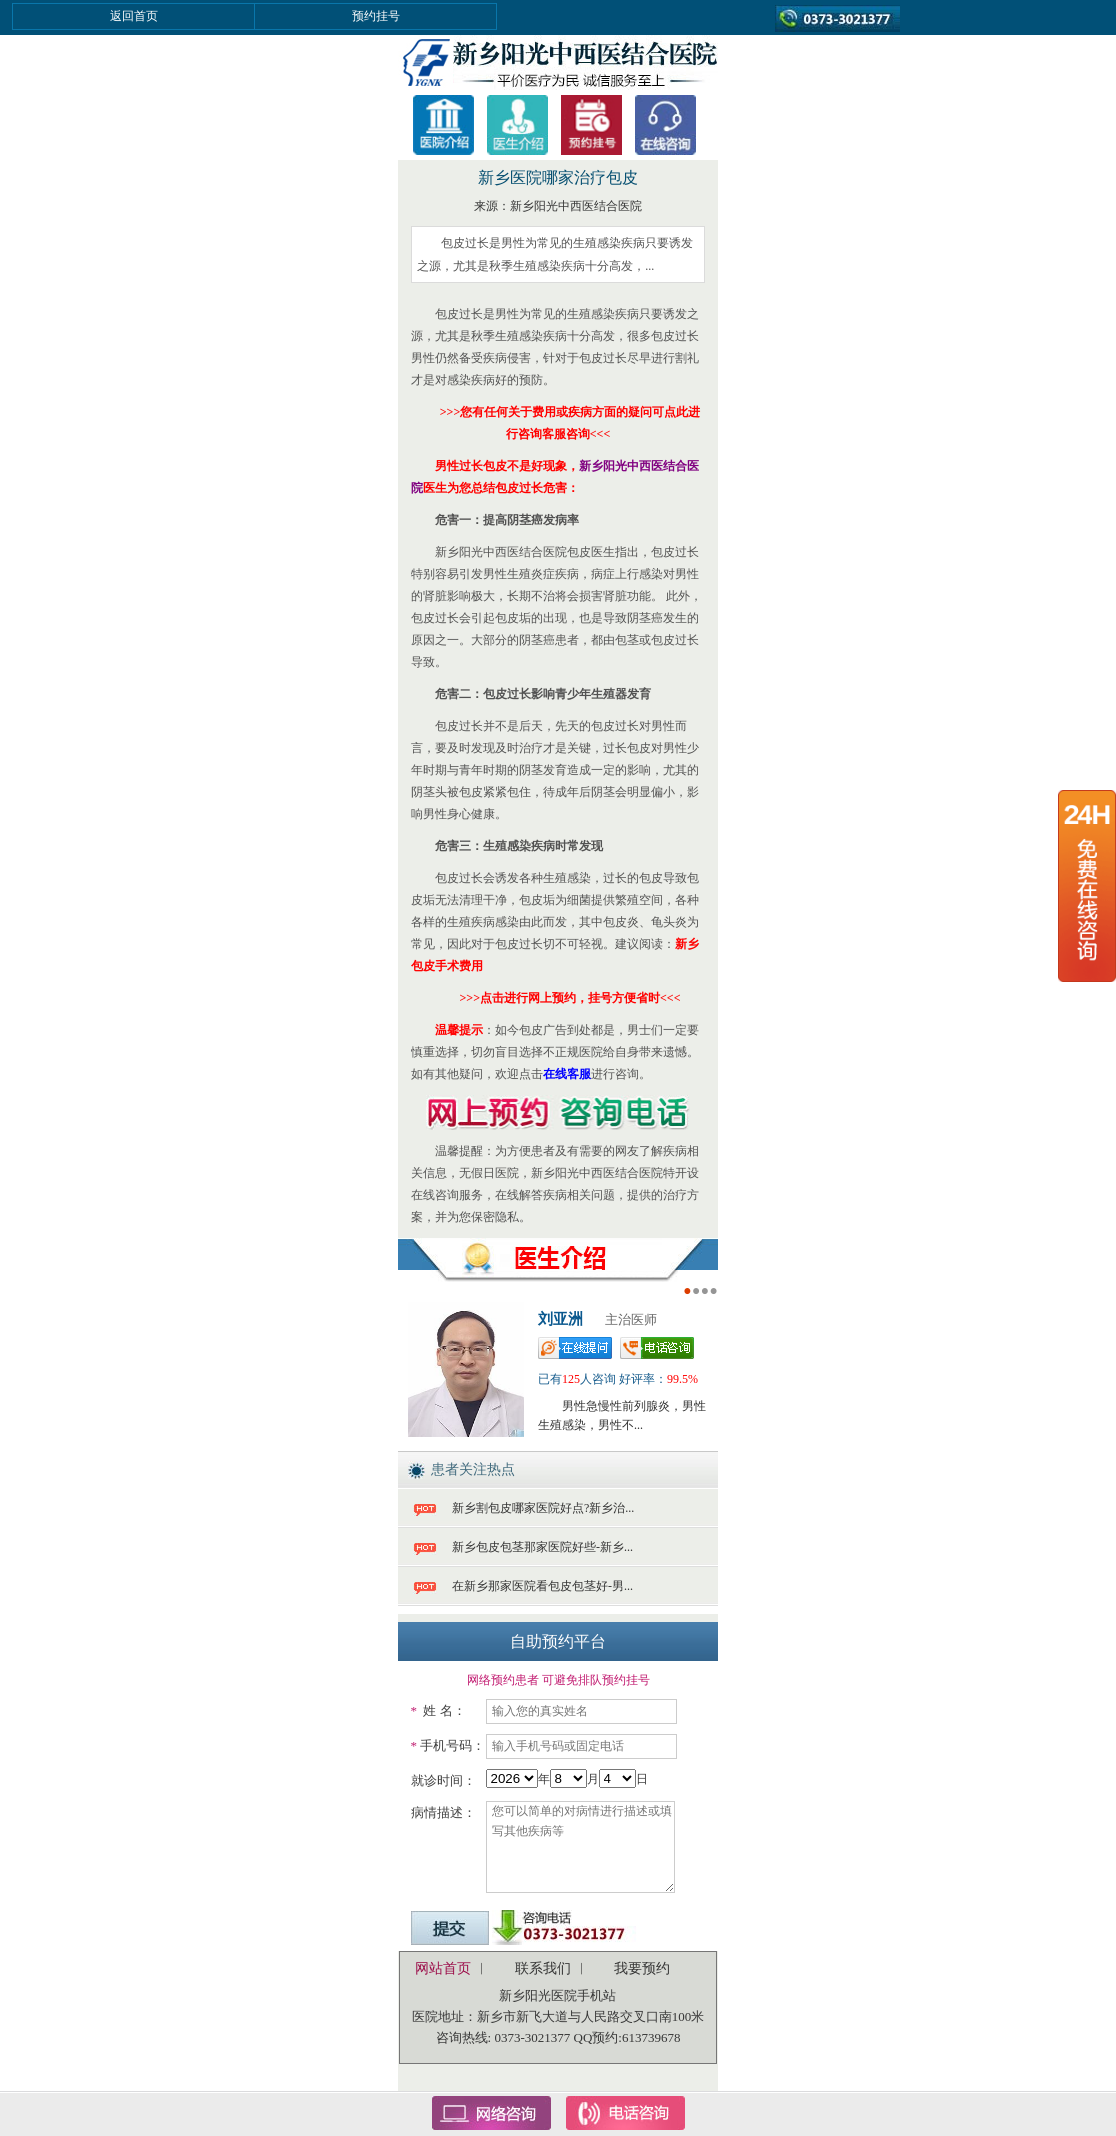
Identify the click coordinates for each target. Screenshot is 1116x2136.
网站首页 (443, 1968)
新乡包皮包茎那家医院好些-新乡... (542, 1547)
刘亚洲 (560, 1319)
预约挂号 (376, 16)
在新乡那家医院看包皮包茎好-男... (542, 1586)
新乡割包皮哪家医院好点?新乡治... (543, 1508)
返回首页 (134, 16)
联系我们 (543, 1968)
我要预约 (642, 1968)
